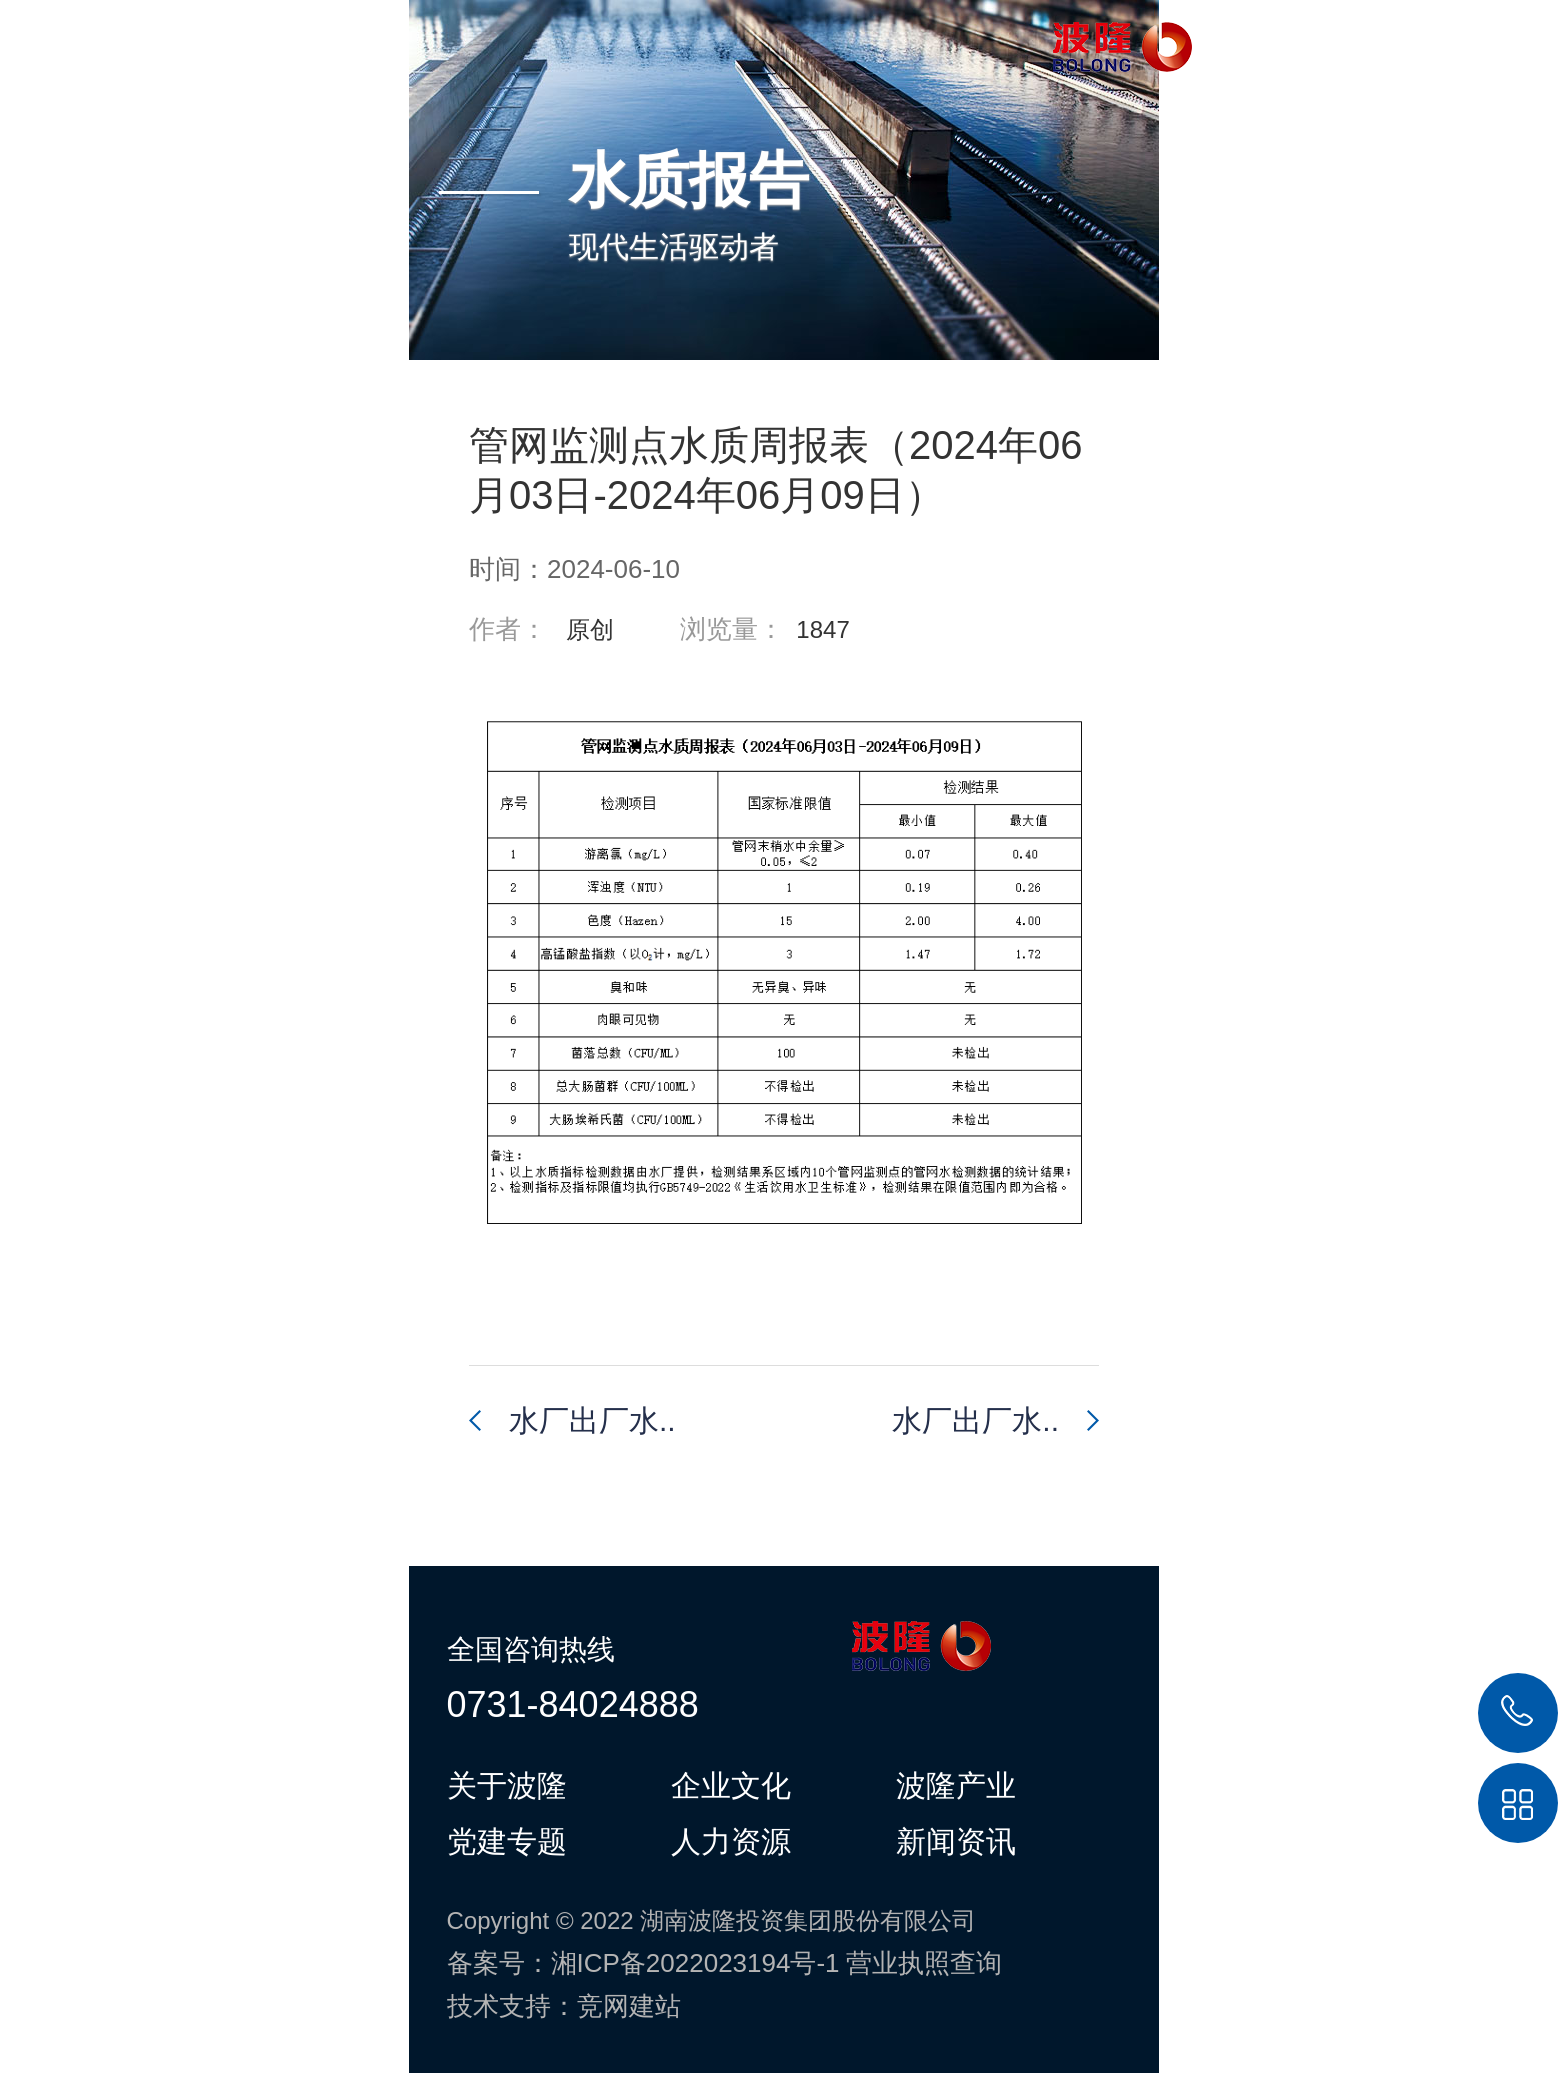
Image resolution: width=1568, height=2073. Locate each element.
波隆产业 (956, 1785)
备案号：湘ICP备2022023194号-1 (643, 1963)
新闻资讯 (956, 1841)
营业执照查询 (924, 1963)
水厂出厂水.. (592, 1420)
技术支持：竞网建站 (564, 2006)
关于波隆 (507, 1785)
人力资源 (731, 1841)
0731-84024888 (573, 1704)
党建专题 (507, 1841)
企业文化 (731, 1785)
